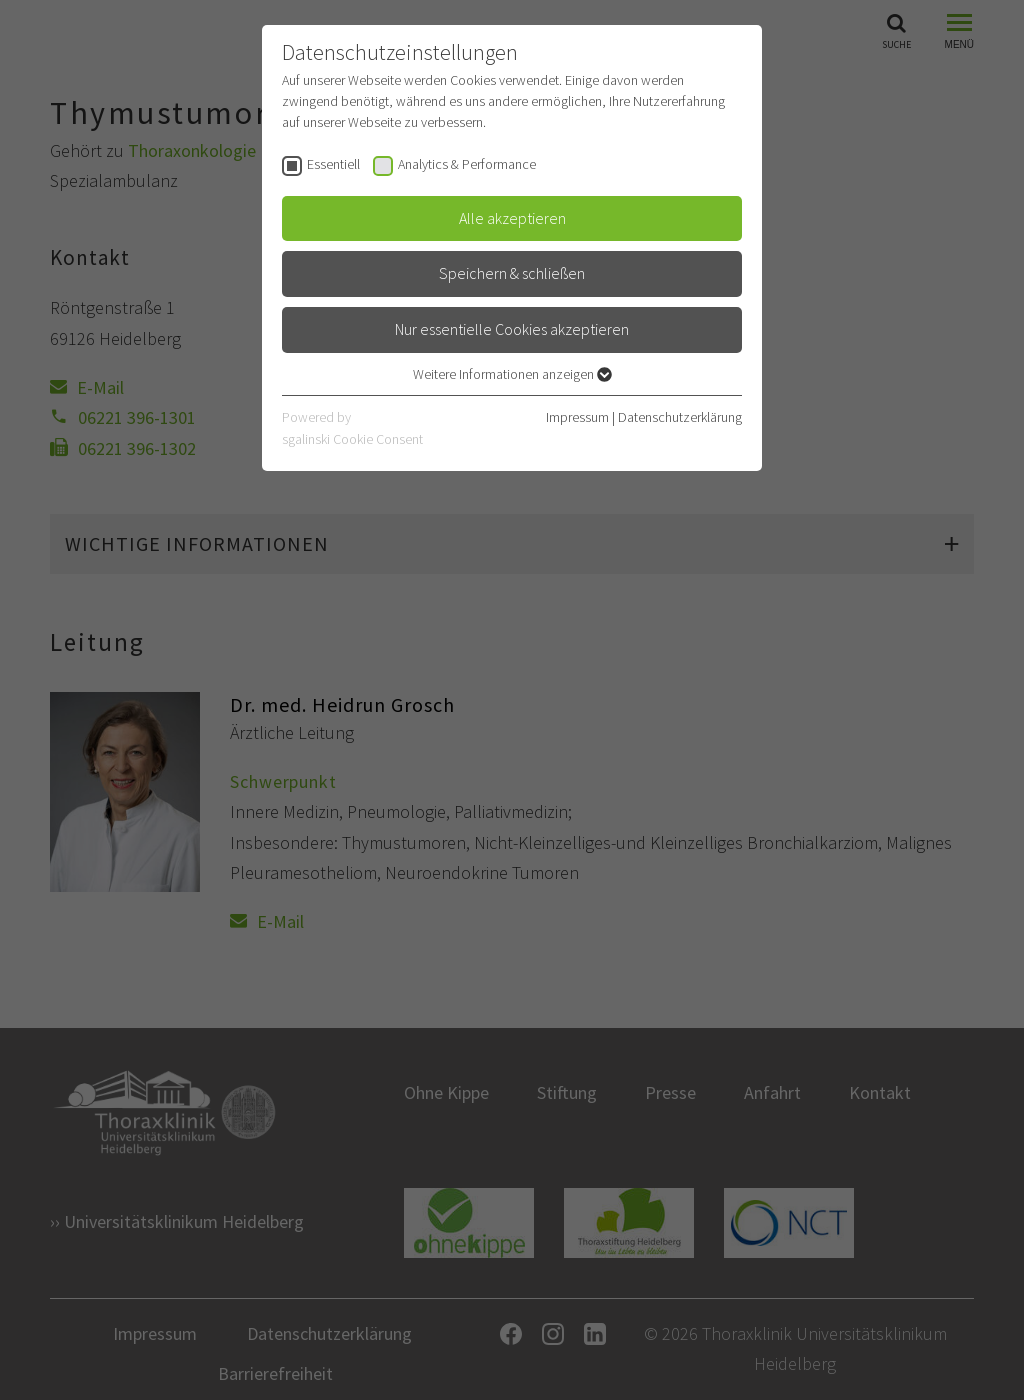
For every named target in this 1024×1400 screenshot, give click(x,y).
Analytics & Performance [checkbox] (467, 164)
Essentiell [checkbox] (333, 164)
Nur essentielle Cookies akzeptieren (512, 329)
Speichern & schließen (512, 273)
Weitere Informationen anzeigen (512, 374)
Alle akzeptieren (512, 218)
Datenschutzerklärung (680, 417)
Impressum (577, 417)
